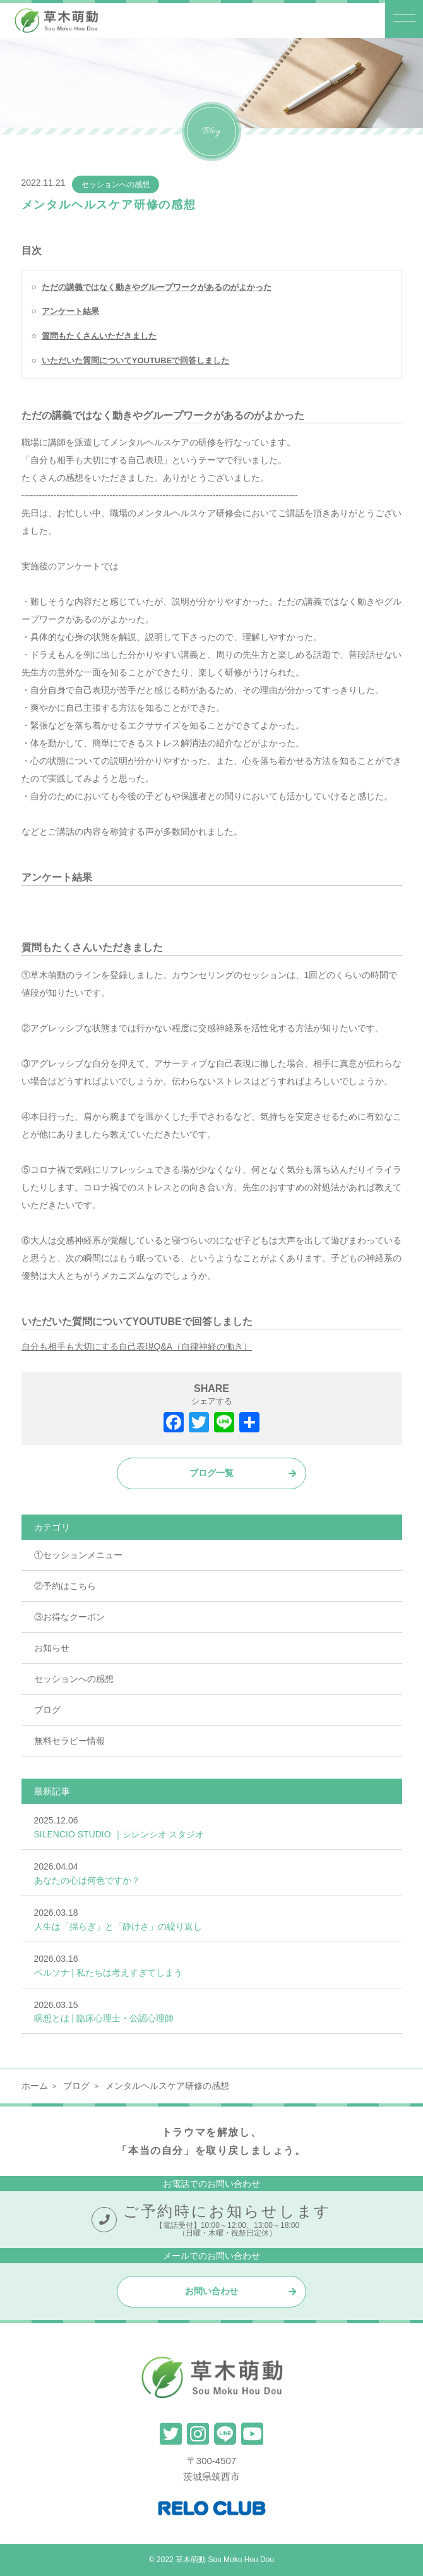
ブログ (47, 1710)
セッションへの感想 (115, 184)
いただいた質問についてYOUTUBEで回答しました (136, 360)
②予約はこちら (65, 1586)
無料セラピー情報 (69, 1741)
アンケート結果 (70, 311)
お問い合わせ (211, 2291)
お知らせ (51, 1648)
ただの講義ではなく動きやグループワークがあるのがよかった (156, 287)
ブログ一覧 (211, 1473)
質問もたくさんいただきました (99, 336)
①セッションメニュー (78, 1555)
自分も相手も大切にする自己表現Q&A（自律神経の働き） (137, 1346)
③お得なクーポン (69, 1617)
